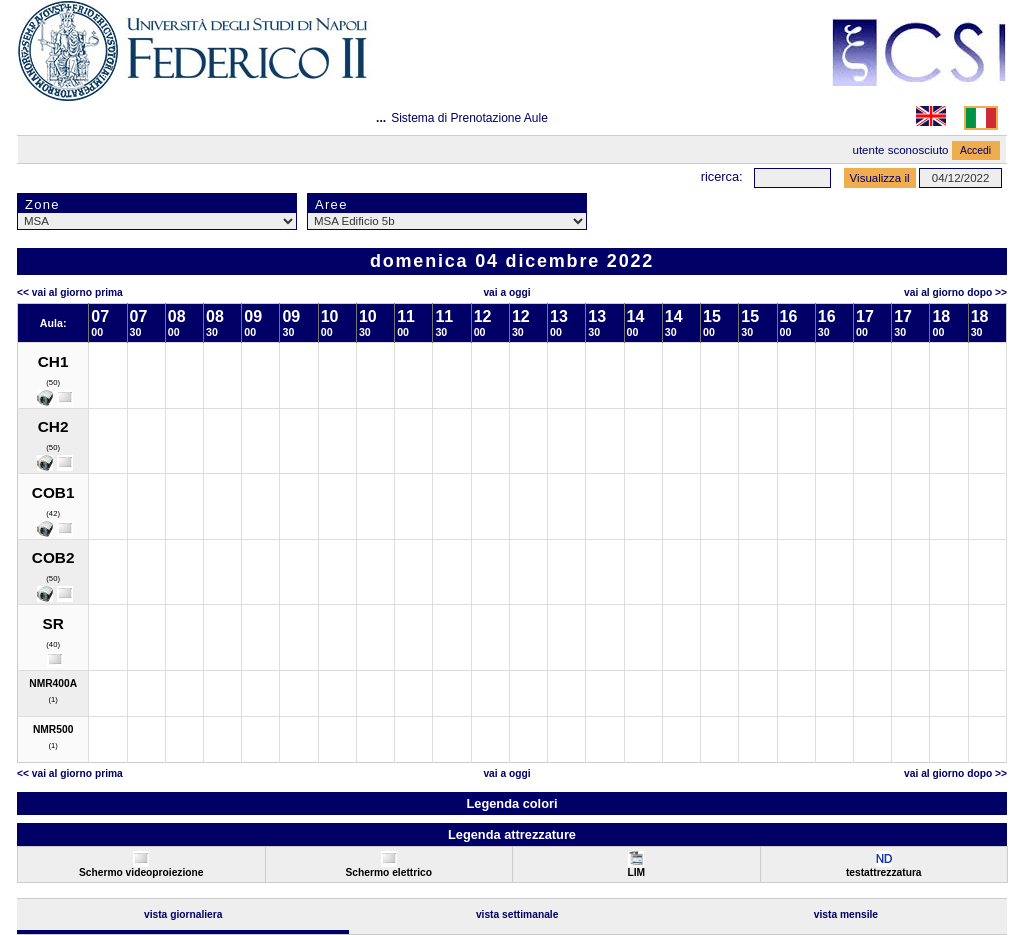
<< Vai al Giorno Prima (70, 292)
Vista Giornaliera (183, 914)
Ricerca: (722, 176)
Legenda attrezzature (512, 834)
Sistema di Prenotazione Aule (469, 118)
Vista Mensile (846, 914)
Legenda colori (511, 803)
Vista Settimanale (517, 914)
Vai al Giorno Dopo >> (955, 292)
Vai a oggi (506, 292)
